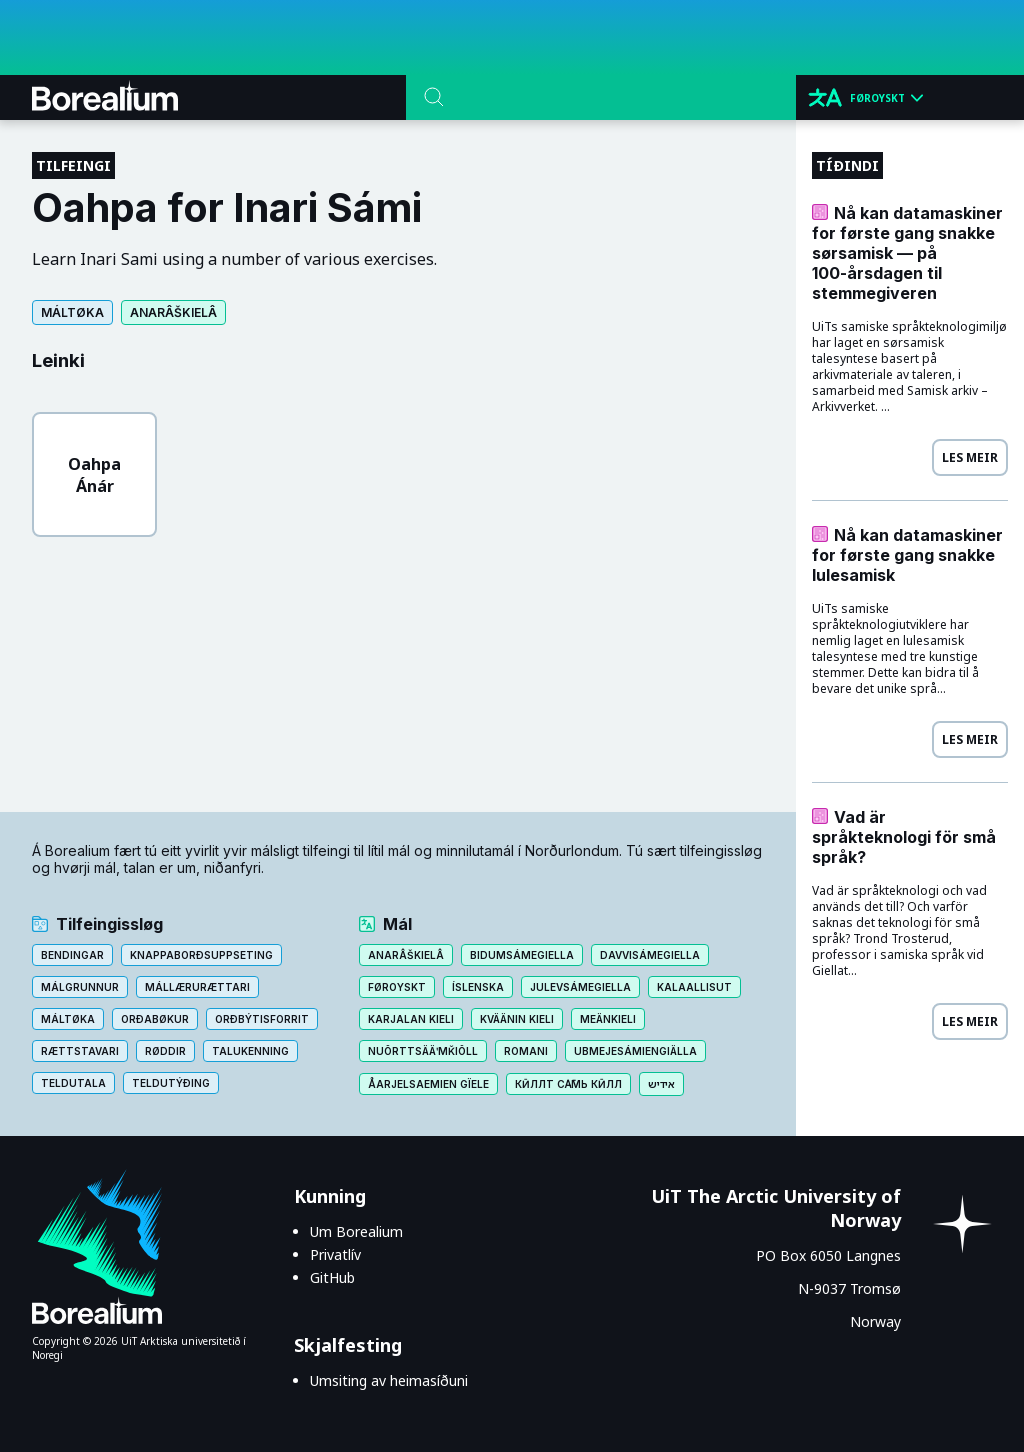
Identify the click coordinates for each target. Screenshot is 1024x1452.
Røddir (165, 1051)
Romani (526, 1051)
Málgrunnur (80, 987)
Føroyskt (397, 987)
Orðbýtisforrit (262, 1019)
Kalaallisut (694, 987)
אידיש (661, 1084)
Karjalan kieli (411, 1019)
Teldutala (73, 1083)
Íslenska (478, 987)
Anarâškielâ (173, 312)
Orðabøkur (155, 1019)
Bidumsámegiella (522, 955)
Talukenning (250, 1051)
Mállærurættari (197, 987)
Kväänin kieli (517, 1019)
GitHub (332, 1277)
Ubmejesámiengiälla (635, 1051)
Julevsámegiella (580, 987)
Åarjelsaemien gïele (428, 1084)
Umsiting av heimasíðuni (389, 1380)
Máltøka (72, 312)
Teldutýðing (171, 1083)
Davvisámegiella (650, 955)
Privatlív (335, 1254)
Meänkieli (608, 1019)
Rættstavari (80, 1051)
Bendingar (72, 955)
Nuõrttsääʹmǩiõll (423, 1051)
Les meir (970, 457)
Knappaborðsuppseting (201, 955)
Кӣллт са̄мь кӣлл (569, 1084)
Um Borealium (356, 1231)
